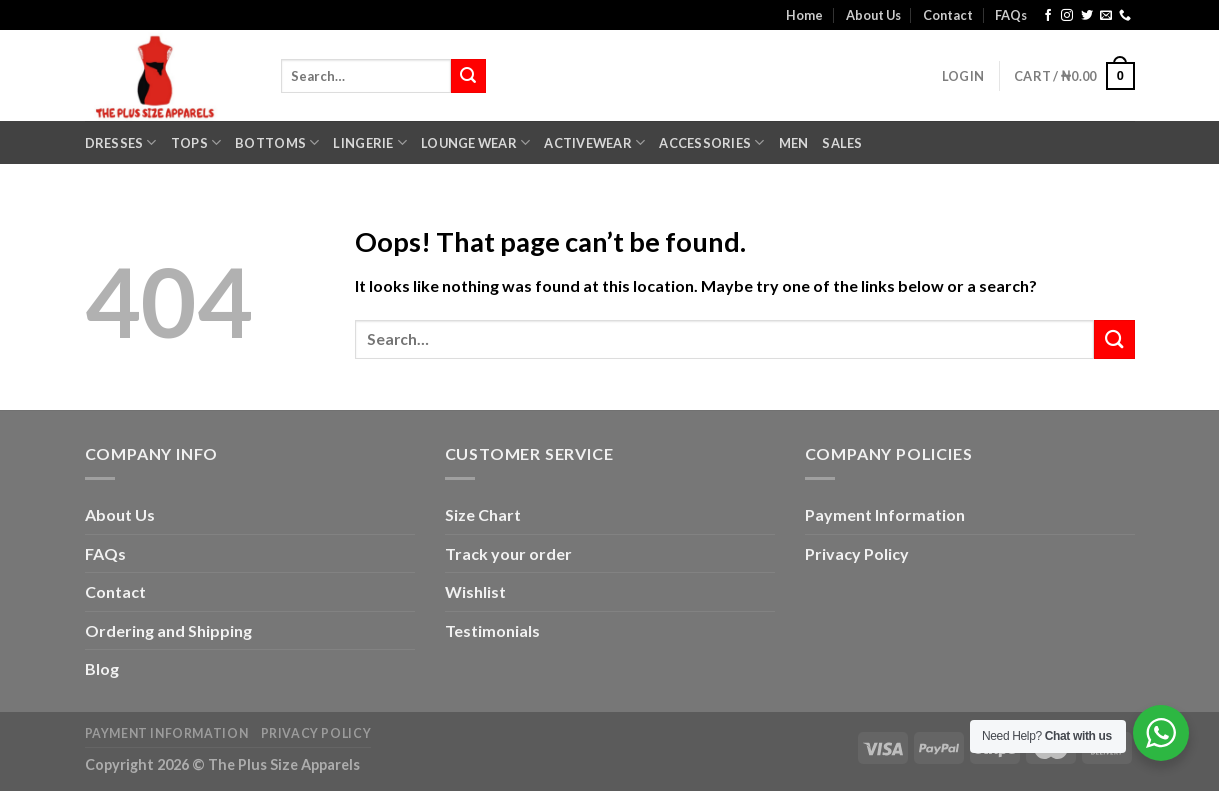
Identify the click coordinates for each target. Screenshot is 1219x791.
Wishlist (475, 591)
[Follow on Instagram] (1067, 16)
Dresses (121, 142)
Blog (102, 668)
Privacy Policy (857, 553)
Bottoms (277, 142)
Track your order (508, 553)
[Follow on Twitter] (1087, 16)
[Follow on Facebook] (1048, 16)
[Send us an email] (1106, 16)
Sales (842, 143)
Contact (948, 15)
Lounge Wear (475, 142)
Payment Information (885, 514)
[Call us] (1125, 16)
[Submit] (468, 76)
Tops (196, 142)
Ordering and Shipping (168, 630)
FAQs (1011, 15)
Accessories (711, 142)
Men (794, 143)
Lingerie (370, 142)
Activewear (594, 142)
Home (804, 15)
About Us (873, 15)
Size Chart (483, 514)
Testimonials (492, 630)
